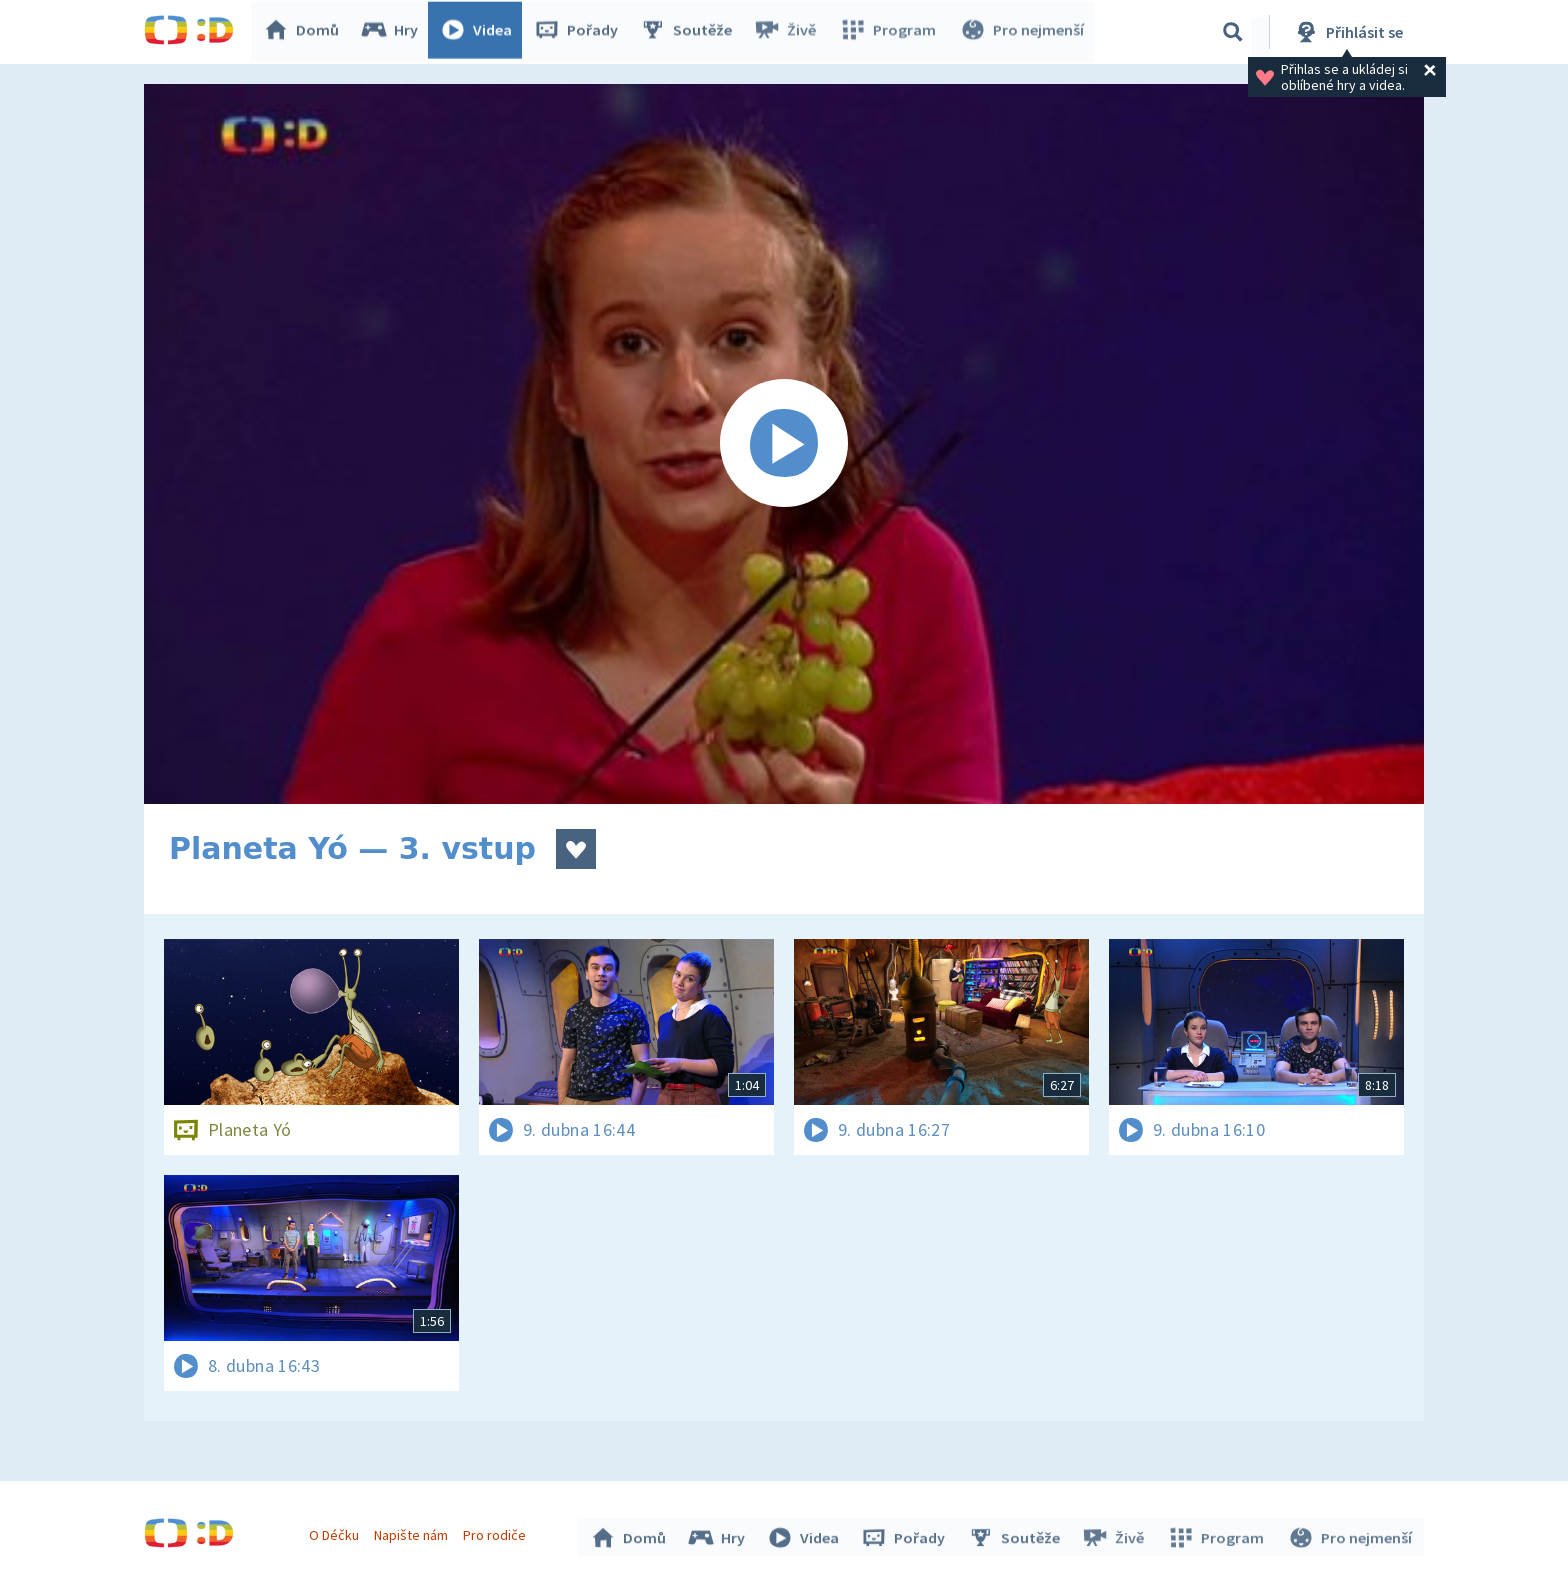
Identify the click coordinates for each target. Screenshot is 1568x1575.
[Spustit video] (784, 444)
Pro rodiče (497, 1533)
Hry (393, 32)
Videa (480, 32)
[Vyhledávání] (1233, 32)
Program (890, 32)
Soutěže (690, 32)
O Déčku (336, 1533)
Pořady (580, 32)
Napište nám (413, 1533)
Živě (789, 32)
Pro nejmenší (1022, 32)
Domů (305, 32)
